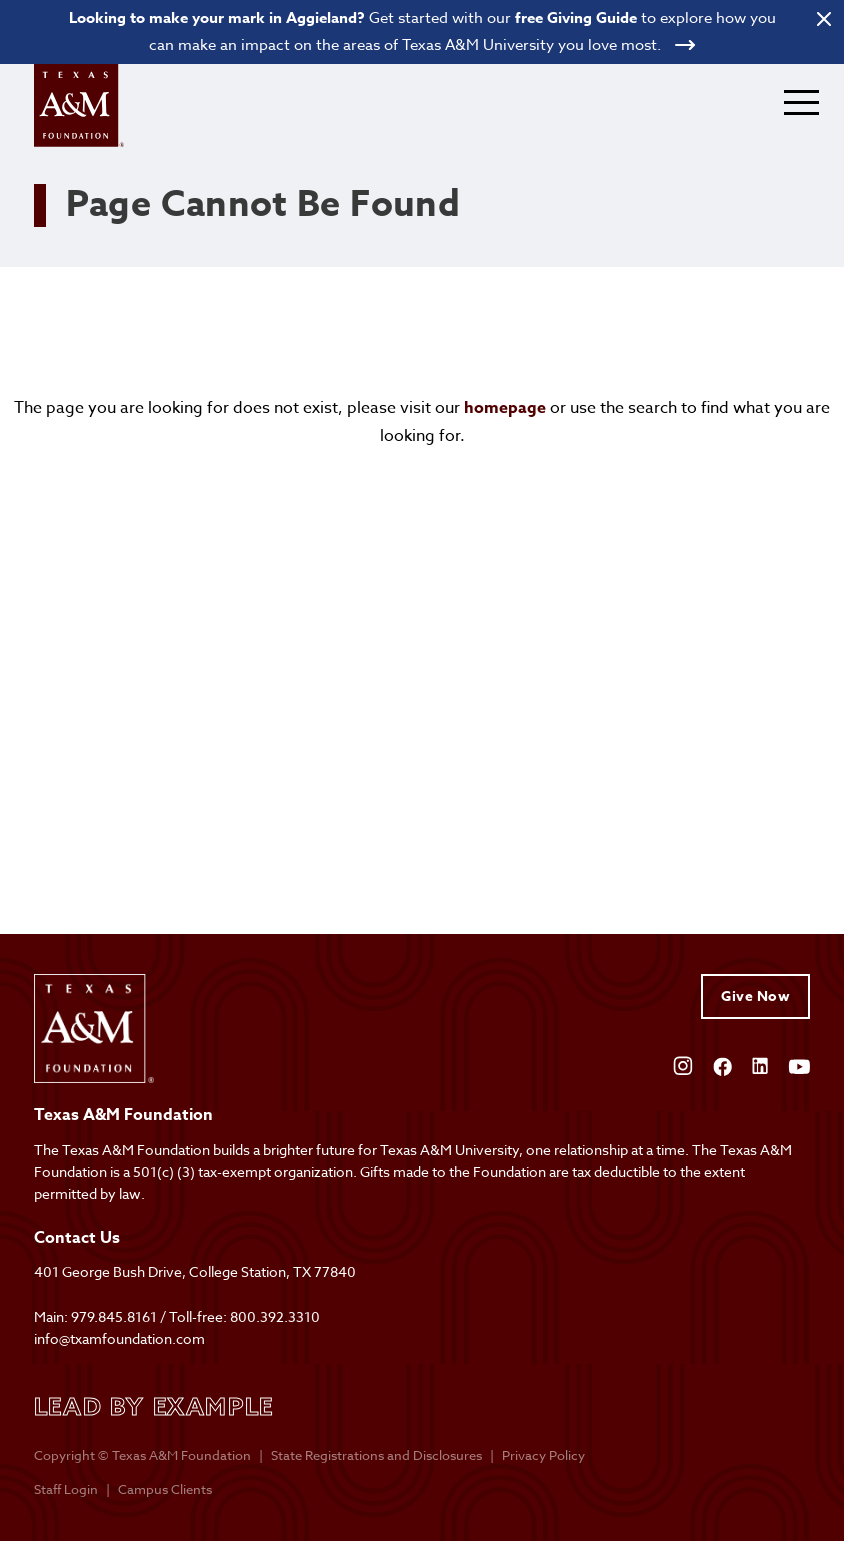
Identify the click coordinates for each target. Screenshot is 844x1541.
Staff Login (66, 1489)
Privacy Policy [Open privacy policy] (543, 1455)
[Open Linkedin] (760, 1064)
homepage (505, 408)
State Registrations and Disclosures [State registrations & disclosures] (376, 1455)
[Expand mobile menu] (801, 102)
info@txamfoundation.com (119, 1338)
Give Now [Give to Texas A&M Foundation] (755, 996)
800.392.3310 (275, 1316)
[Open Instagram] (683, 1064)
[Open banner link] (422, 31)
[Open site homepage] (79, 105)
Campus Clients (165, 1489)
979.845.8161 (114, 1316)
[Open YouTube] (799, 1064)
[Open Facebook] (722, 1064)
